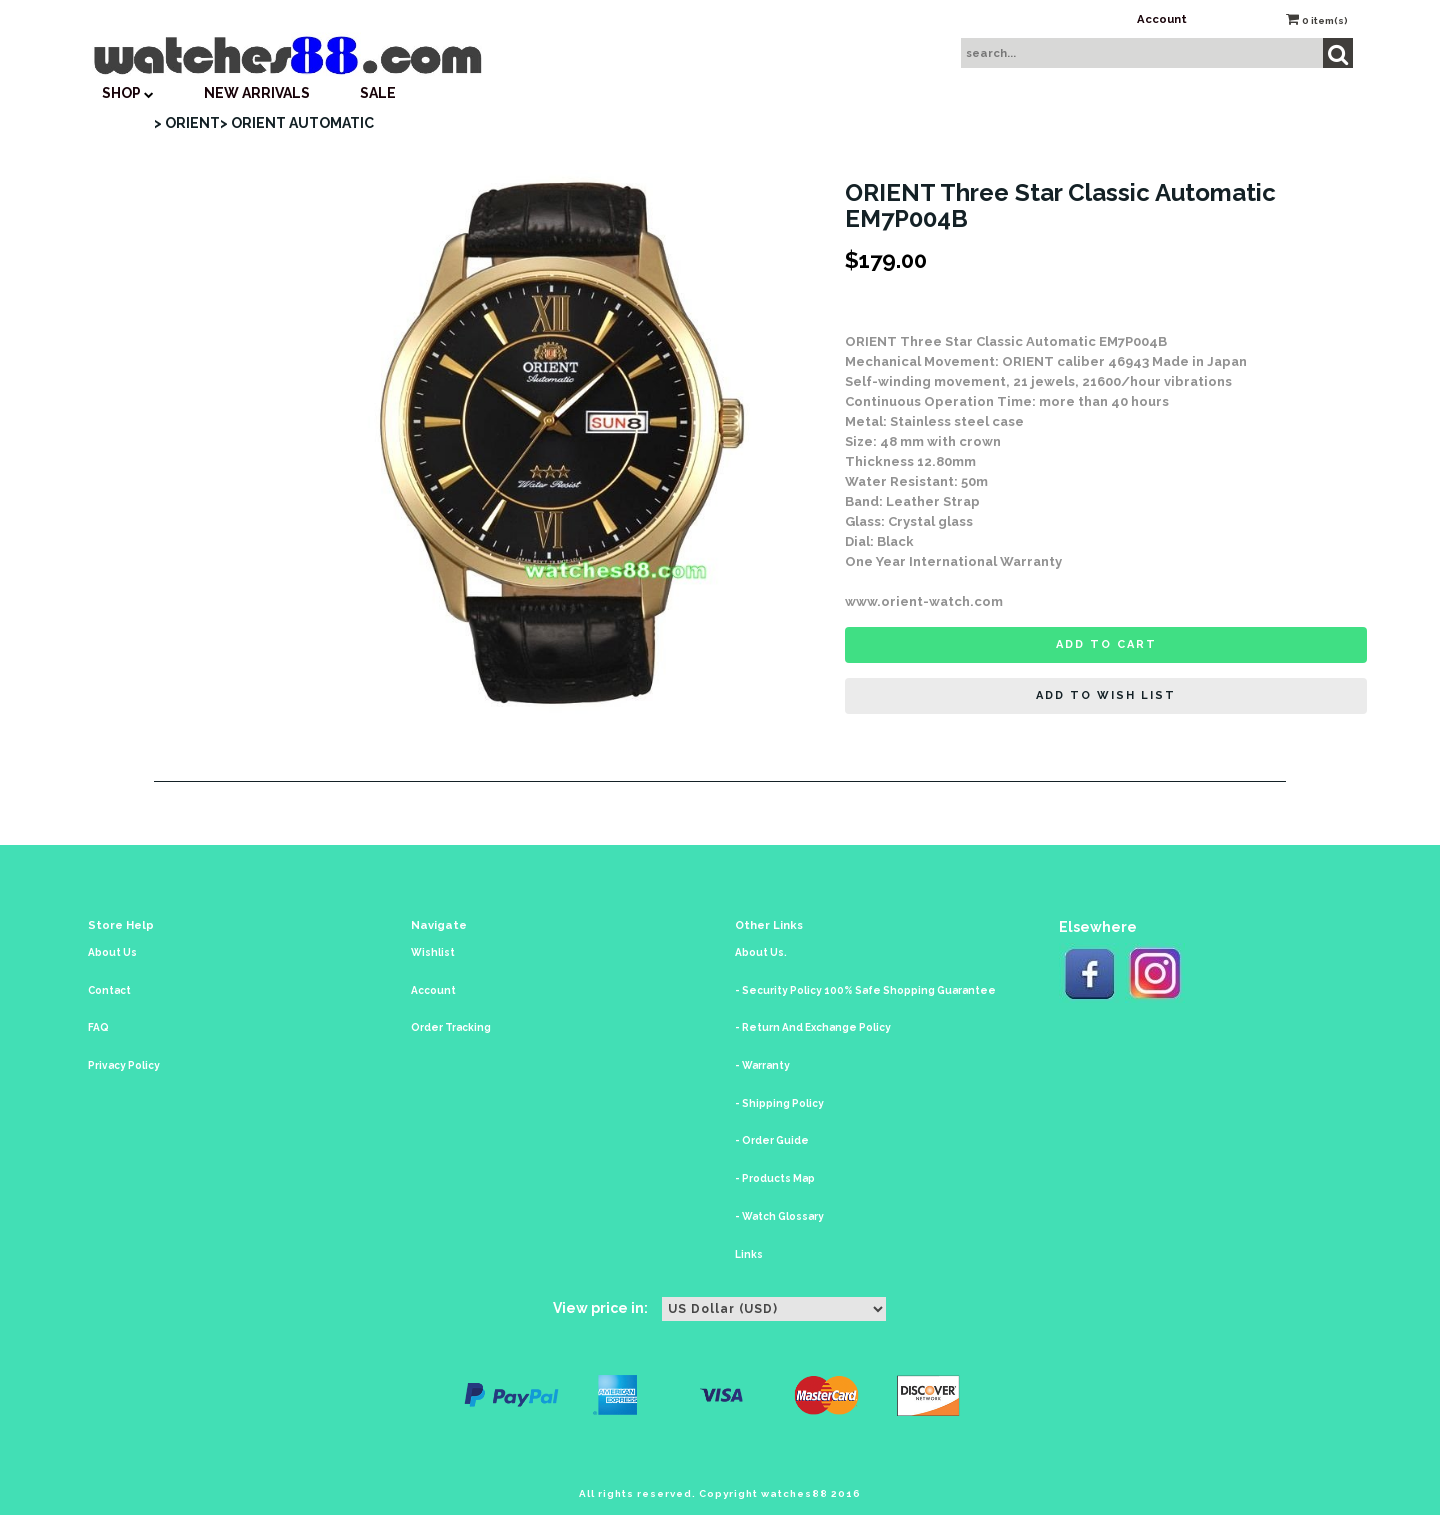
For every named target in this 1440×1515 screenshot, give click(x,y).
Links (749, 1254)
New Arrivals (257, 93)
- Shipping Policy (779, 1103)
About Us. (761, 952)
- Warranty (762, 1065)
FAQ (98, 1027)
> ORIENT (187, 123)
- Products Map (775, 1178)
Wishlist (433, 952)
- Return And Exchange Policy (813, 1027)
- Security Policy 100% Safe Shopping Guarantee (865, 990)
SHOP (128, 93)
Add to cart (1106, 644)
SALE (378, 93)
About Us (112, 952)
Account (1162, 19)
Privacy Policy (124, 1065)
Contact (109, 990)
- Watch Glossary (779, 1216)
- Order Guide (772, 1140)
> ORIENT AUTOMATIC (297, 123)
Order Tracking (451, 1027)
